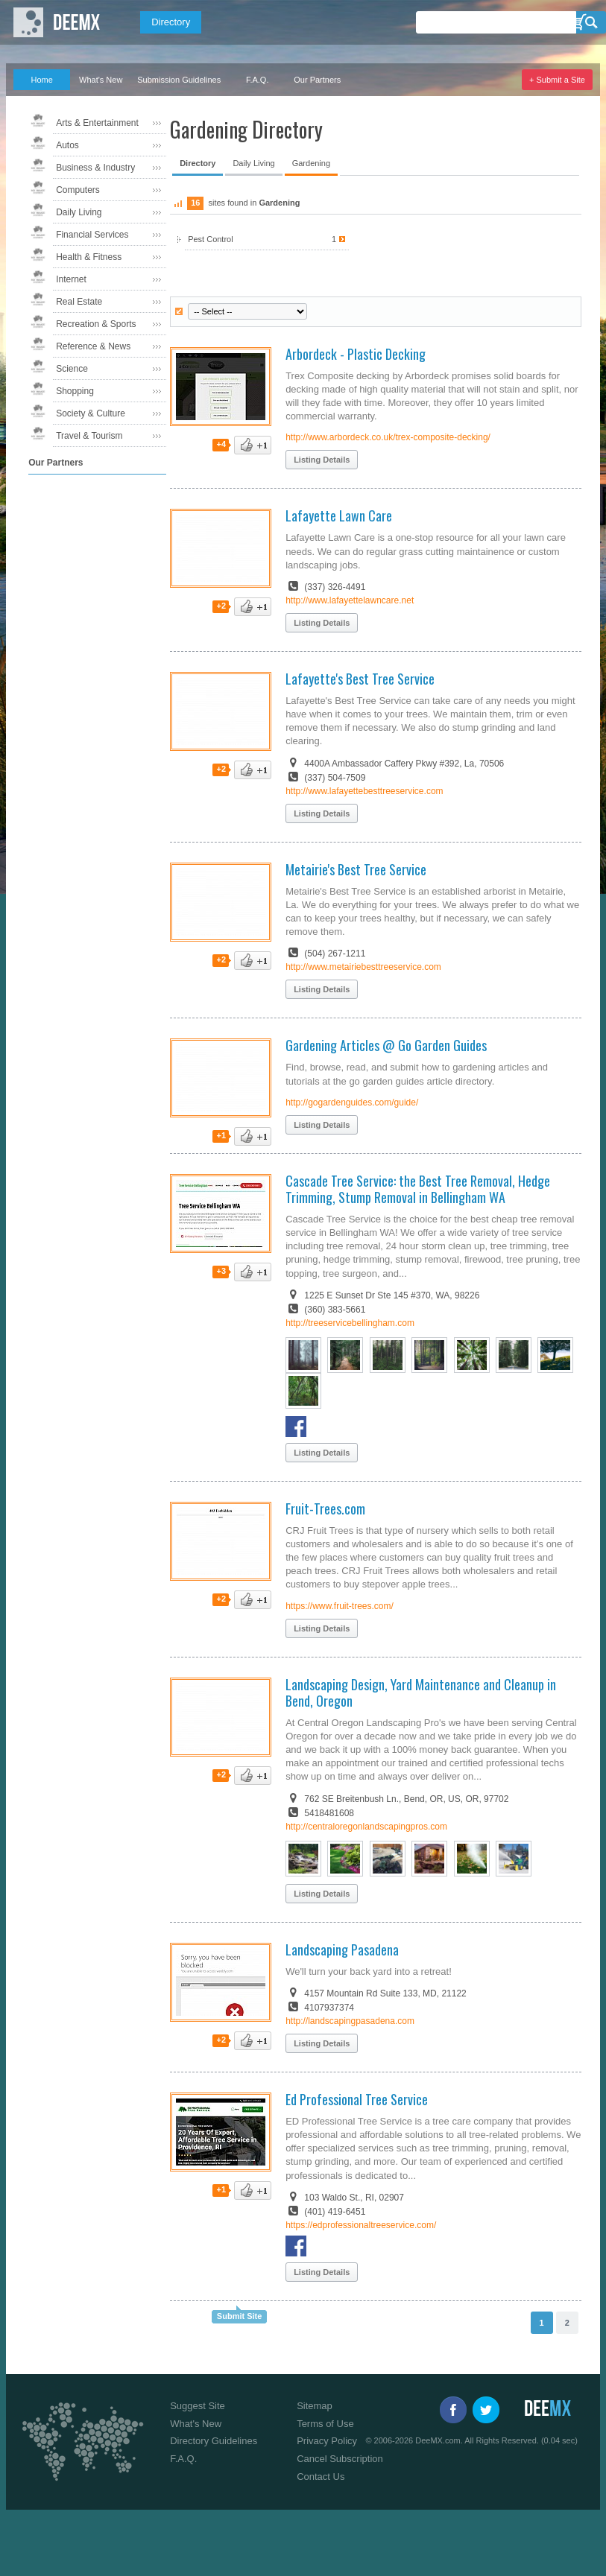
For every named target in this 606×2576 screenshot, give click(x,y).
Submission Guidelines (179, 79)
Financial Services (92, 234)
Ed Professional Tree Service (356, 2099)
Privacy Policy (327, 2440)
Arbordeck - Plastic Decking (355, 354)
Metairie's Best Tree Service (355, 869)
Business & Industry (95, 167)
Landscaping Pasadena (342, 1949)
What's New (100, 79)
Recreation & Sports (96, 324)
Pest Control (266, 239)
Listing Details (322, 459)
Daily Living (78, 212)
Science (72, 369)
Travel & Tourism (89, 436)
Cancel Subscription (340, 2458)
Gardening (311, 163)
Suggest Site (197, 2405)
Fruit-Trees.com (325, 1508)
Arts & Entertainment (97, 123)
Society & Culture (90, 413)
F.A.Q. (257, 79)
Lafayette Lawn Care (338, 515)
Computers (78, 190)
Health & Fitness (88, 257)
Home (41, 79)
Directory (170, 22)
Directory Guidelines (213, 2440)
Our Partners (317, 79)
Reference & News (93, 346)
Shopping (75, 391)
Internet (71, 279)
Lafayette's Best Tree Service (360, 678)
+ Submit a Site (557, 79)
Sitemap (314, 2405)
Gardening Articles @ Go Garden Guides (386, 1045)
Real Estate (79, 301)
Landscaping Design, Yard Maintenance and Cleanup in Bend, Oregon (420, 1692)
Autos (67, 145)
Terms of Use (325, 2423)
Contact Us (320, 2476)
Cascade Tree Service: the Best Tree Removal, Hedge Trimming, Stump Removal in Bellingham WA (417, 1189)
